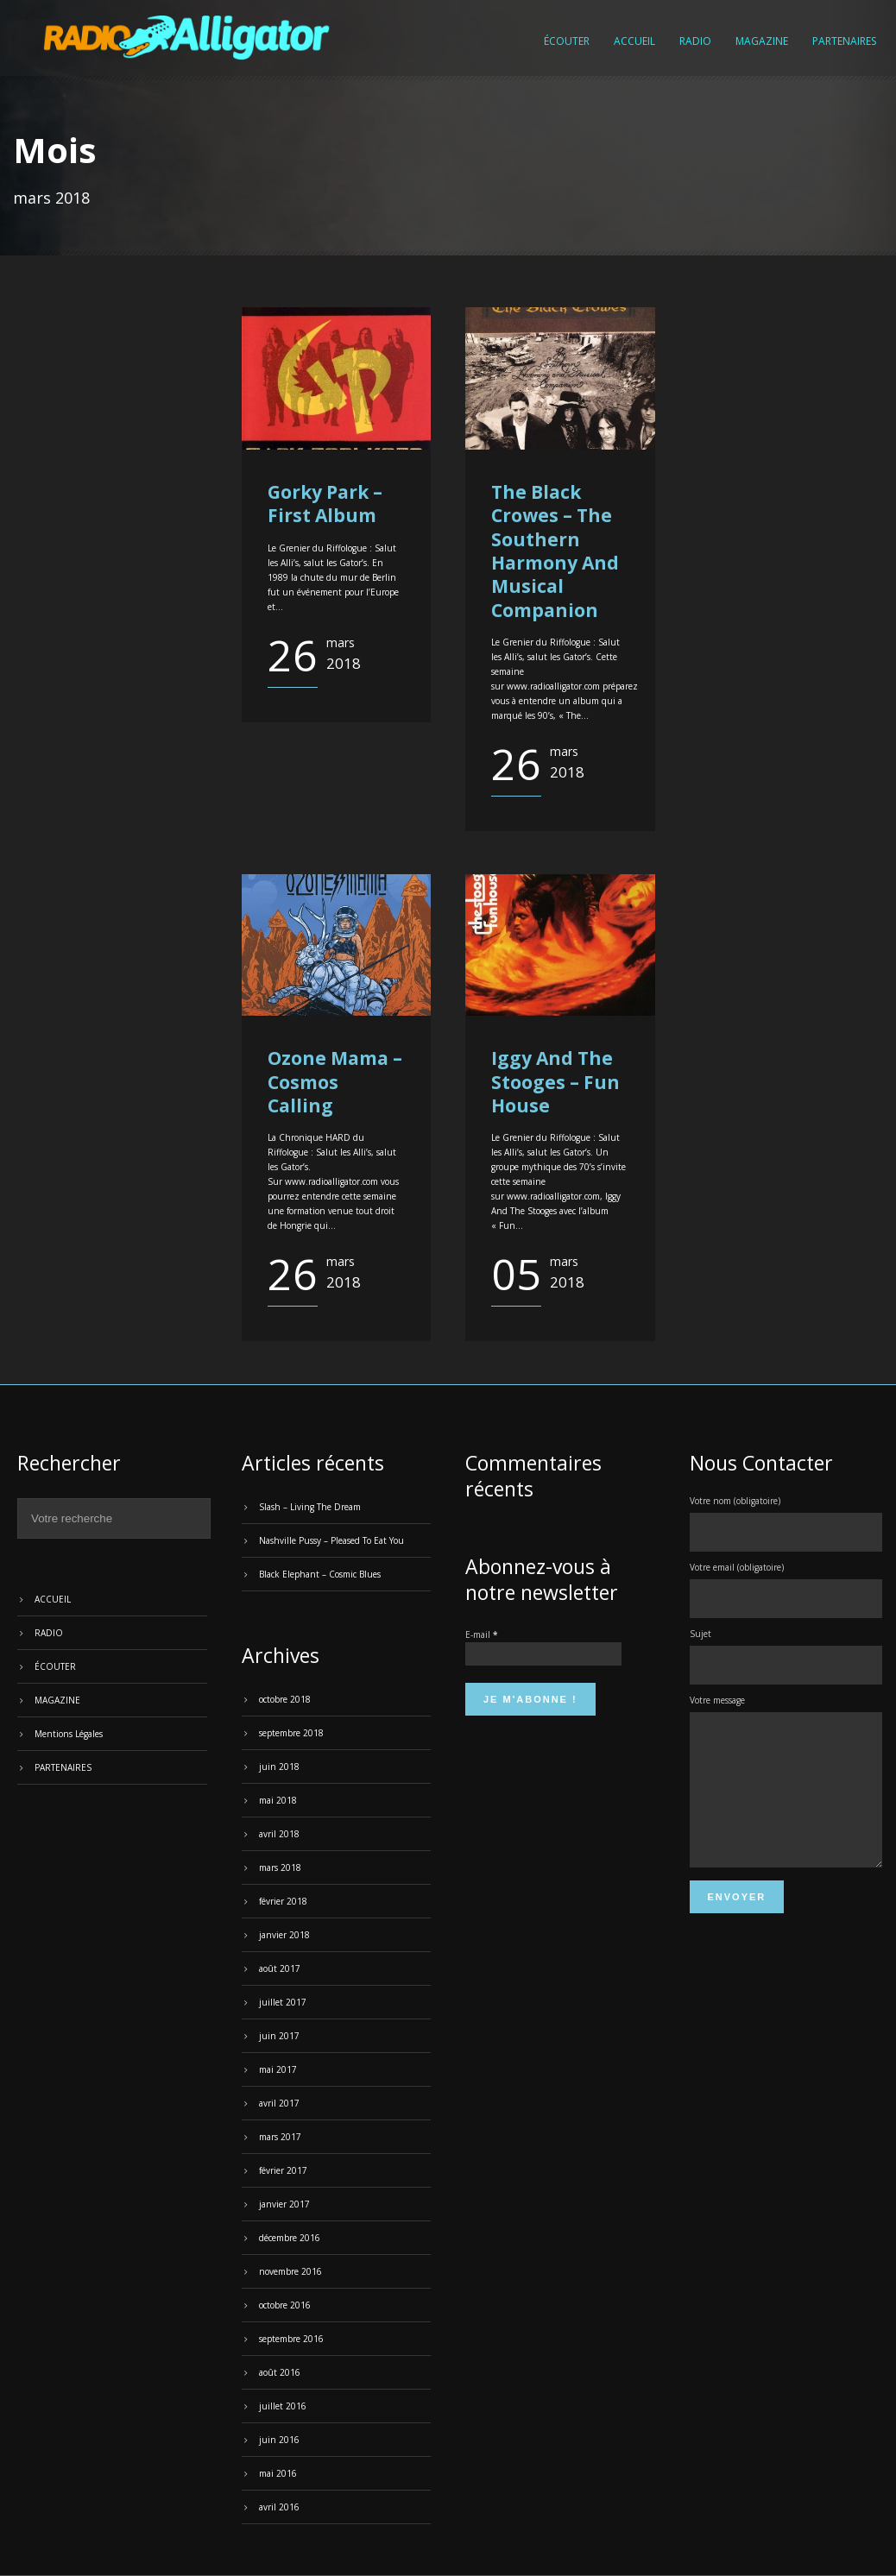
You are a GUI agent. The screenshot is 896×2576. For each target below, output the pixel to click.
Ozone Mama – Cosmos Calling (335, 1082)
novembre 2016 (290, 2271)
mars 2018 (280, 1867)
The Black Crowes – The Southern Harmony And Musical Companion (555, 550)
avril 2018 (279, 1834)
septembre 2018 (291, 1733)
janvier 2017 (284, 2204)
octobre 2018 (285, 1699)
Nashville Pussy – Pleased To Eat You (331, 1540)
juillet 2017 (282, 2002)
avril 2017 (279, 2103)
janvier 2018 (284, 1935)
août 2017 (279, 1968)
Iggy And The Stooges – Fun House (555, 1082)
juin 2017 (279, 2036)
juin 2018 (279, 1766)
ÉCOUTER (567, 41)
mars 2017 (280, 2137)
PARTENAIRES (844, 41)
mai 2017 (278, 2069)
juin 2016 (279, 2440)
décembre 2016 (289, 2238)
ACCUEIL (634, 41)
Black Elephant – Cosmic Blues (320, 1574)
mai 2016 (278, 2473)
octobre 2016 (285, 2305)
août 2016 (279, 2372)
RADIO (695, 41)
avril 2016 (279, 2507)
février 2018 (283, 1901)
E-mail (481, 1634)
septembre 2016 (291, 2339)
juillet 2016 (282, 2406)
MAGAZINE (761, 41)
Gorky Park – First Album (325, 503)
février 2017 (283, 2170)
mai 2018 (278, 1800)
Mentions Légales (69, 1734)
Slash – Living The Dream (310, 1507)
